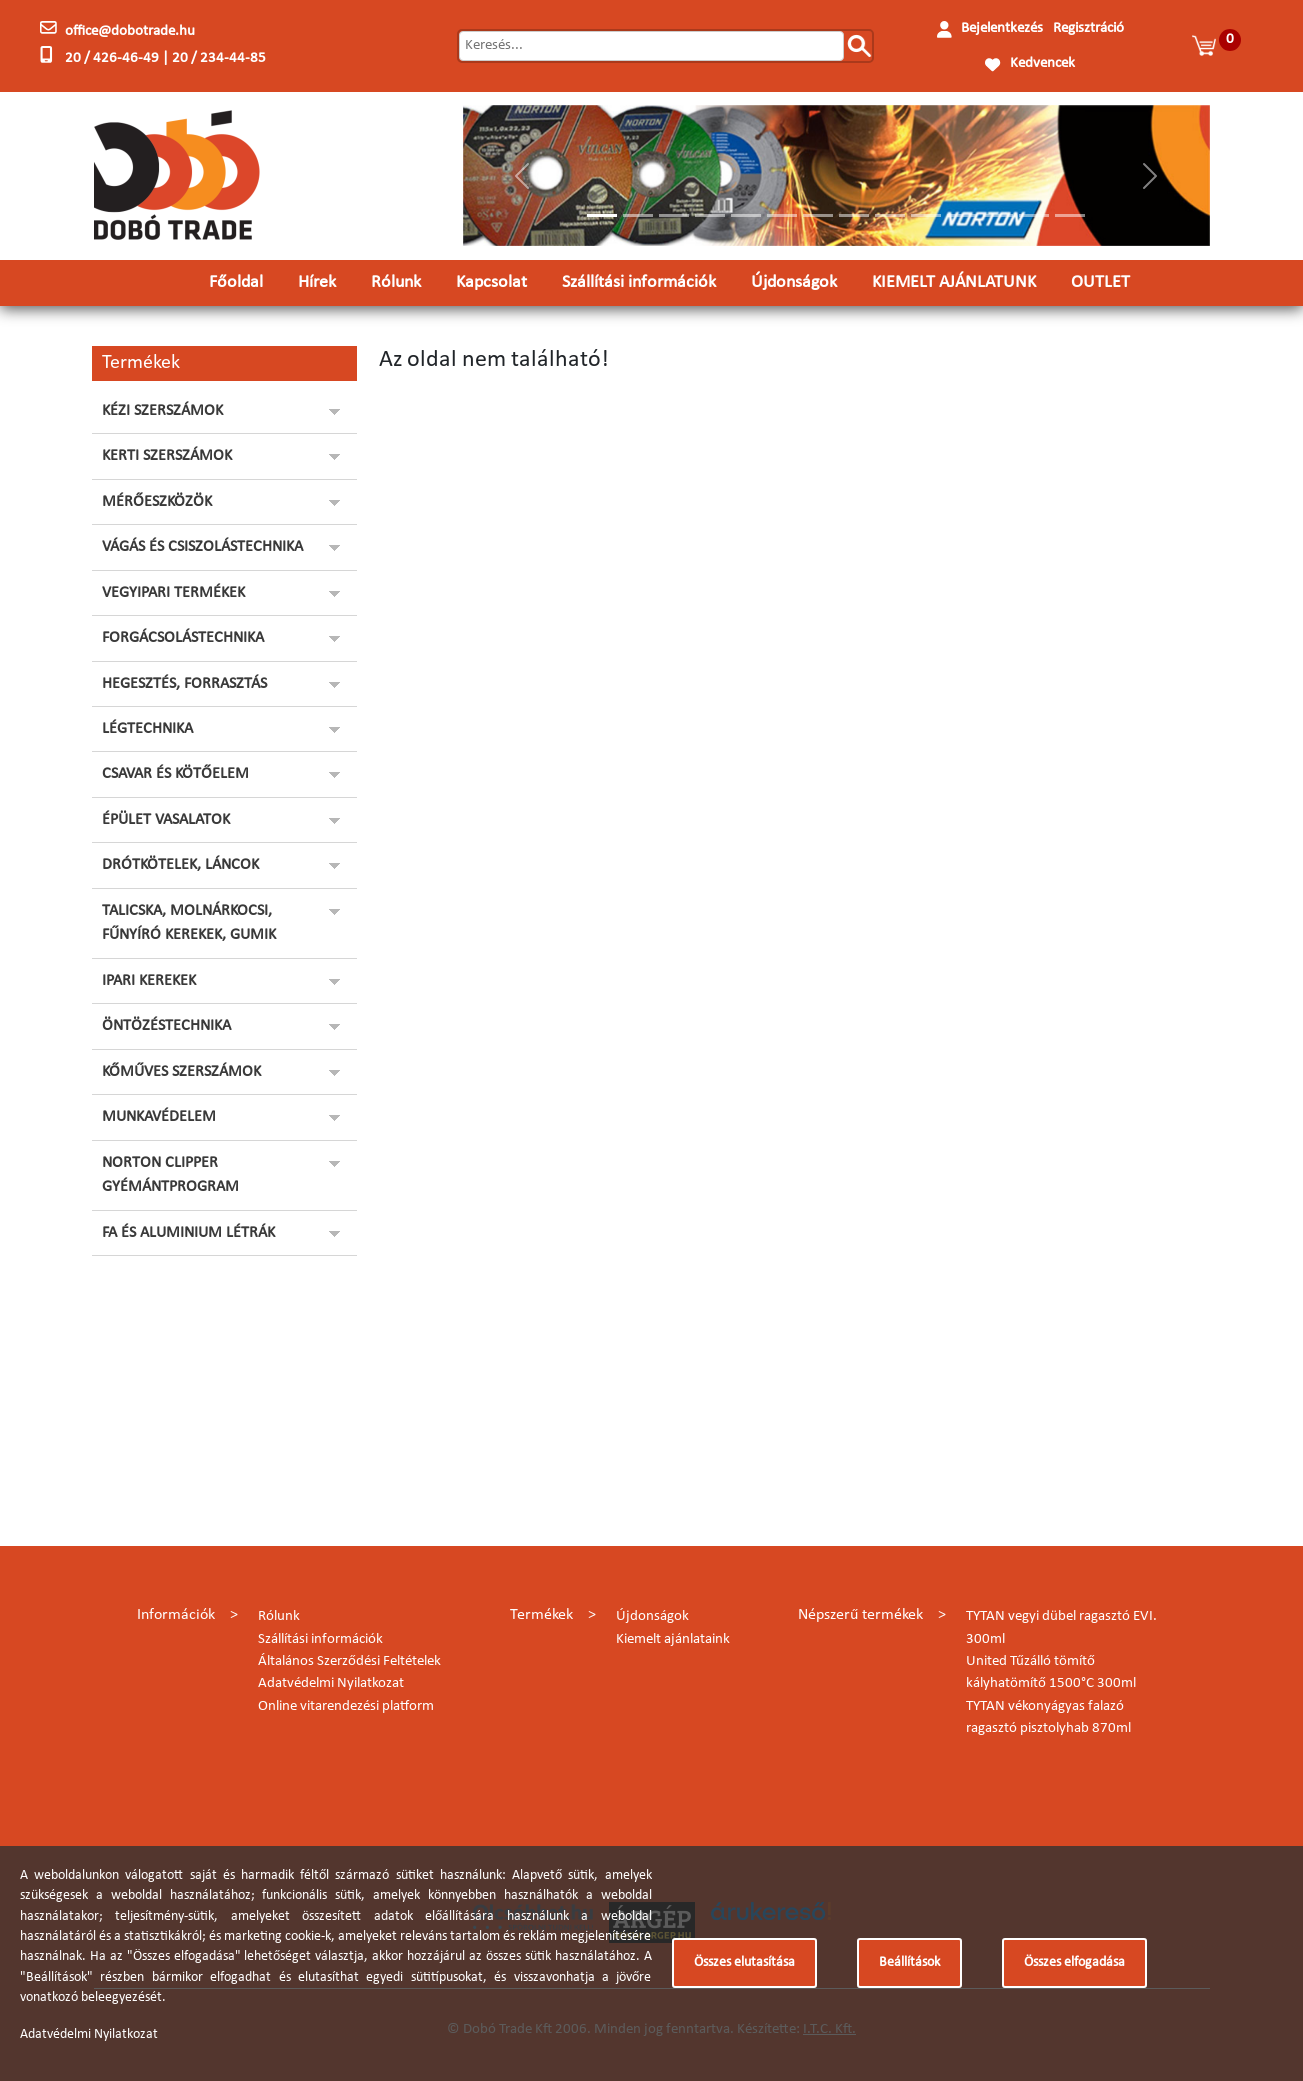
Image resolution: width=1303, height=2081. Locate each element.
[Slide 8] (854, 215)
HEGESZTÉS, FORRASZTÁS (184, 684)
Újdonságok (794, 282)
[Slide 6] (782, 215)
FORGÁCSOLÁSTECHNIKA (183, 638)
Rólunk (396, 282)
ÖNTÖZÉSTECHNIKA (166, 1026)
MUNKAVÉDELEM (159, 1117)
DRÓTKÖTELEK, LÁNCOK (180, 865)
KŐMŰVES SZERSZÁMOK (181, 1072)
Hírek (317, 282)
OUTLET (1100, 282)
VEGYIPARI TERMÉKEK (173, 593)
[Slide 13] (1034, 215)
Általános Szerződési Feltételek (349, 1661)
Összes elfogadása (1074, 1962)
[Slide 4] (710, 215)
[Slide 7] (818, 215)
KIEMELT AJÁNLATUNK (954, 282)
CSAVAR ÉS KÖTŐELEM (175, 774)
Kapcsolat (491, 282)
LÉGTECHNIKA (147, 729)
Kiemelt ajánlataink (673, 1639)
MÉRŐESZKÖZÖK (157, 502)
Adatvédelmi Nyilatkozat (331, 1683)
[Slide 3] (674, 215)
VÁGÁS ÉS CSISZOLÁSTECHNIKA (202, 547)
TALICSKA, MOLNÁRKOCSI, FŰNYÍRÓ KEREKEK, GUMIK (189, 923)
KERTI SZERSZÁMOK (167, 456)
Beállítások (909, 1962)
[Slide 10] (926, 215)
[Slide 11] (962, 215)
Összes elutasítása (744, 1962)
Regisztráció (1088, 28)
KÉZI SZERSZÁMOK (162, 411)
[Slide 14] (1070, 215)
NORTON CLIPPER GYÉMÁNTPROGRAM (170, 1175)
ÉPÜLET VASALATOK (166, 820)
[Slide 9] (890, 215)
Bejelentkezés (1002, 28)
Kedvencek (1042, 63)
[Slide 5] (746, 215)
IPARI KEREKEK (149, 981)
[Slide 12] (998, 215)
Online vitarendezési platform (346, 1706)
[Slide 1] (602, 215)
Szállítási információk (639, 282)
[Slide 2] (638, 215)
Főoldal (236, 282)
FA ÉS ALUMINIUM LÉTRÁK (188, 1233)
